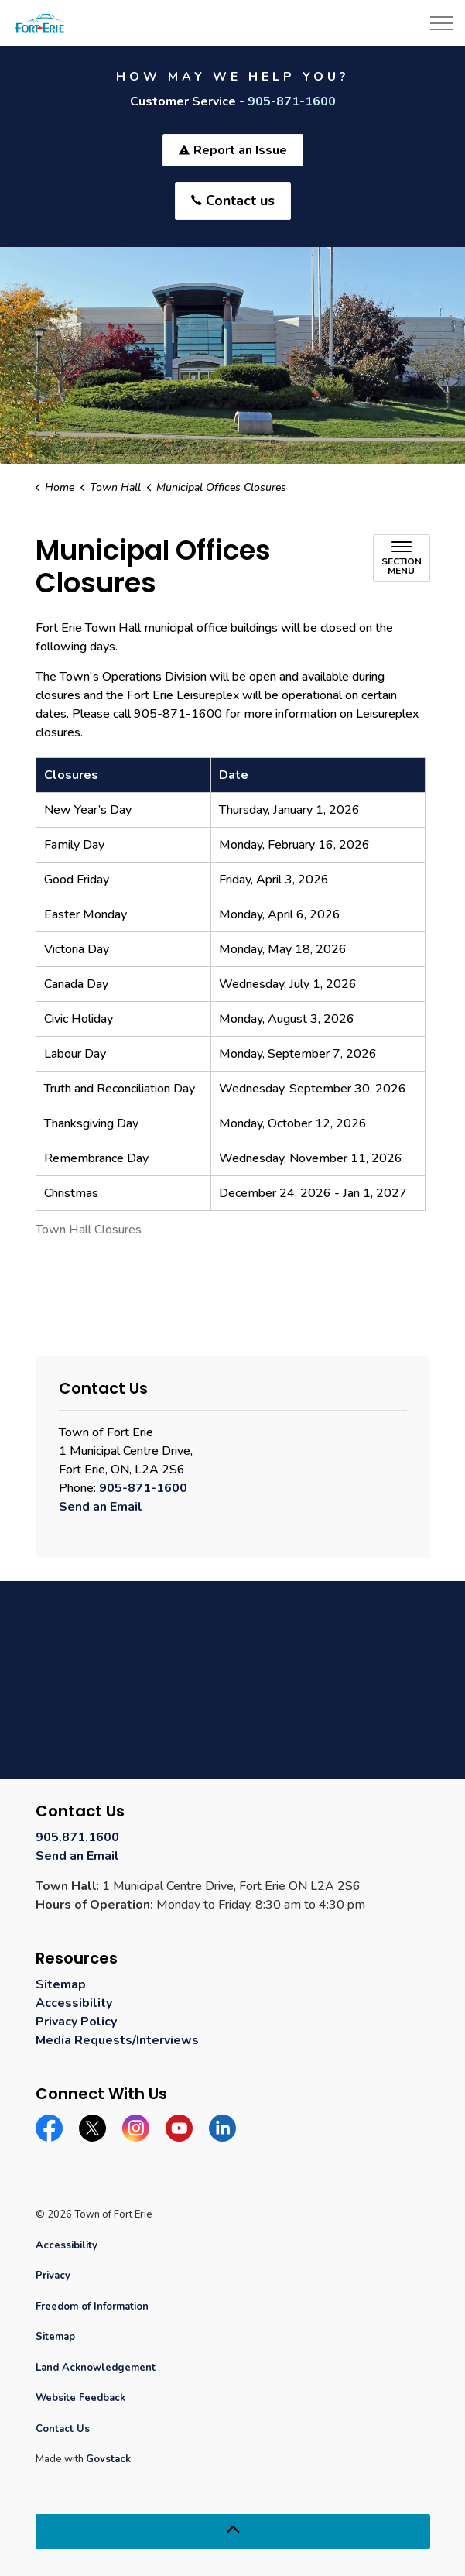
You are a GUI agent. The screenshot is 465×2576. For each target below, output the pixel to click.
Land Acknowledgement (96, 2368)
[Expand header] (442, 23)
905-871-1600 (292, 101)
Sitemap (61, 1984)
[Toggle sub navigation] (401, 558)
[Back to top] (233, 2531)
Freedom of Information (92, 2307)
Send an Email (100, 1506)
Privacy (53, 2276)
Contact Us (63, 2429)
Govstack (108, 2459)
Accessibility (74, 2003)
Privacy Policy (76, 2021)
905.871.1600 (77, 1837)
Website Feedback (80, 2398)
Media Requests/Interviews (117, 2040)
